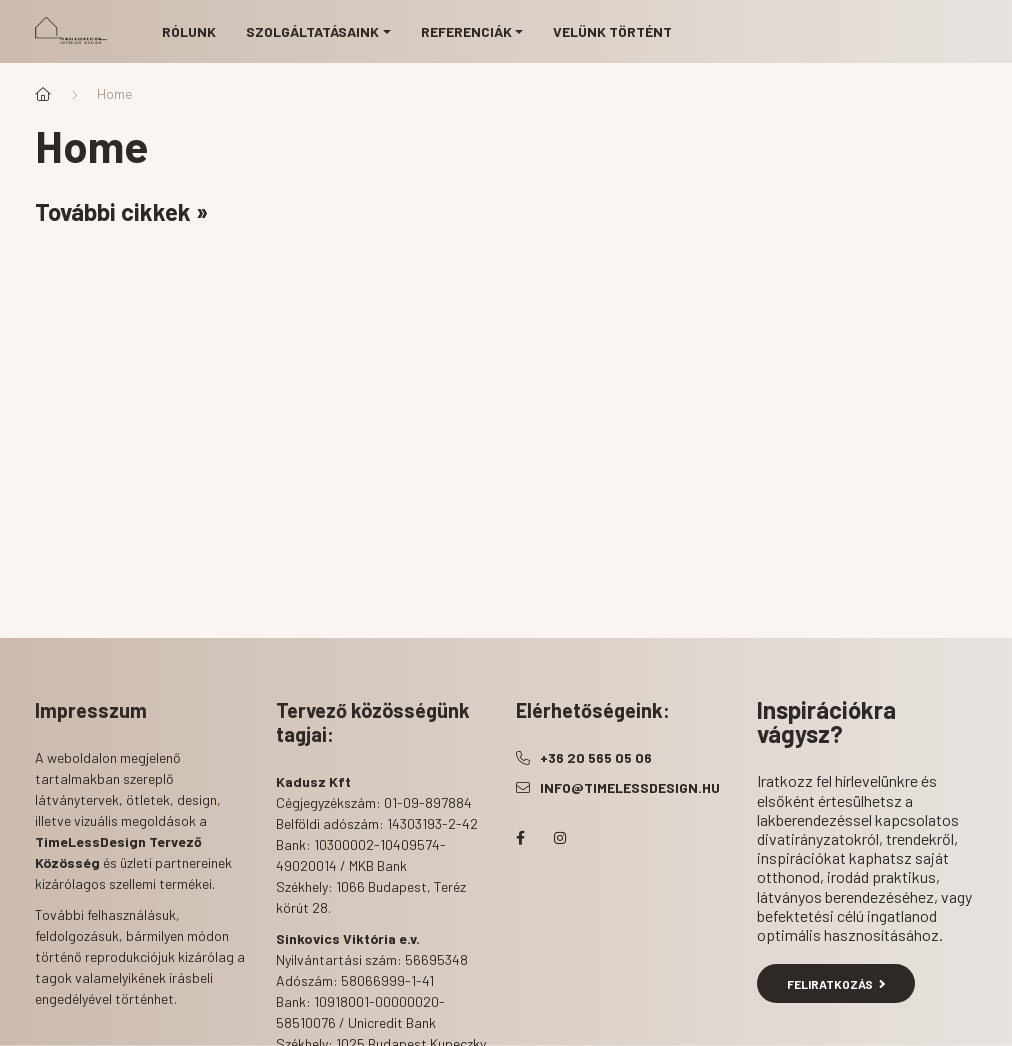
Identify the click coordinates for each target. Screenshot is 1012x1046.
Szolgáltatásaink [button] (312, 31)
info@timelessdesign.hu (630, 787)
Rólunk (189, 31)
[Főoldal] (43, 94)
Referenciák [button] (466, 31)
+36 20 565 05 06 (596, 757)
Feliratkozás (836, 984)
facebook (520, 838)
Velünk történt (612, 31)
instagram (560, 838)
